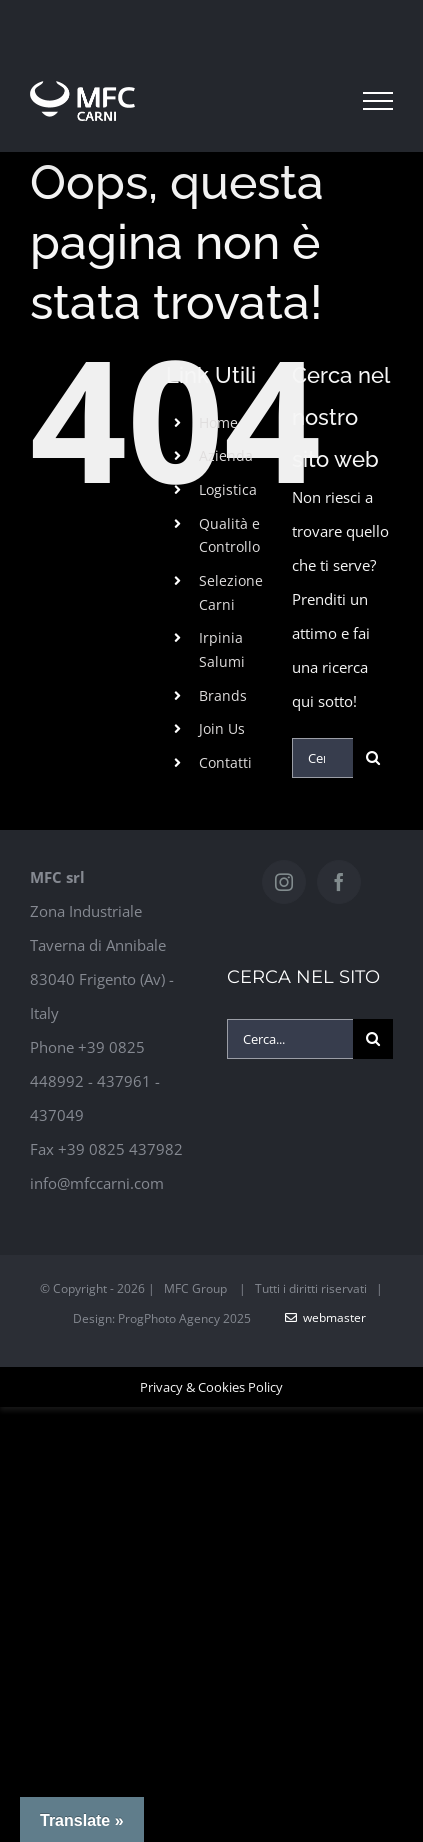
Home (218, 422)
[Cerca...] (322, 758)
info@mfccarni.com (97, 1183)
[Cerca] (373, 758)
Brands (223, 695)
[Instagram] (284, 882)
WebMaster (325, 1317)
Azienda (226, 455)
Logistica (228, 489)
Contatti (225, 762)
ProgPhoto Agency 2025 (184, 1318)
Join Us (222, 728)
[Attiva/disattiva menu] (378, 101)
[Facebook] (339, 882)
